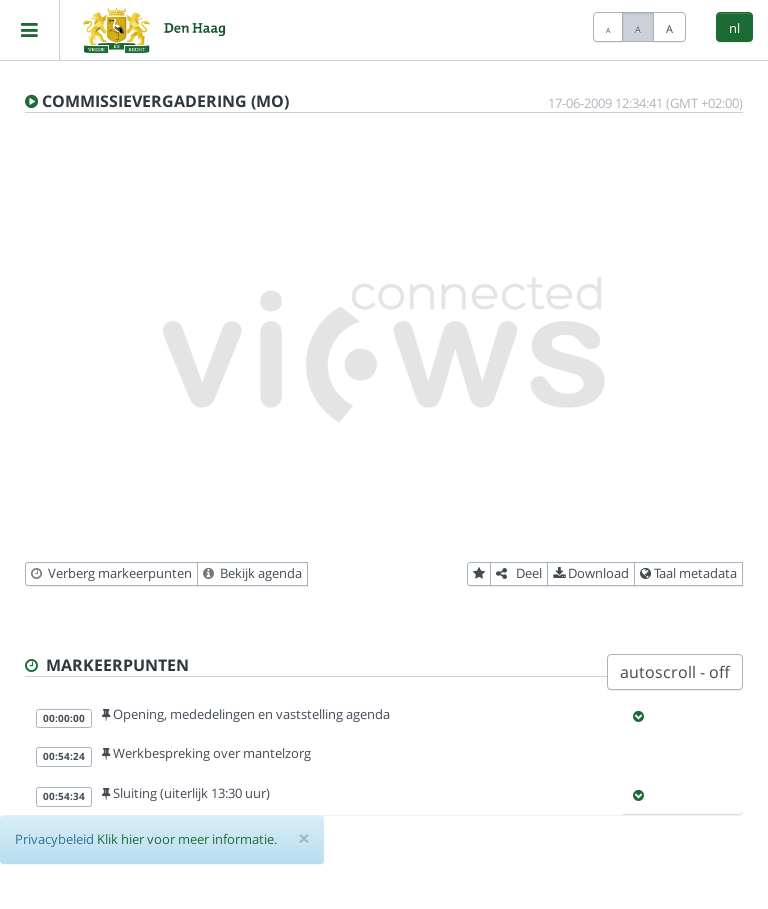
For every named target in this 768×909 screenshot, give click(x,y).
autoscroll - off (675, 672)
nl (734, 28)
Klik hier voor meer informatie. (187, 839)
